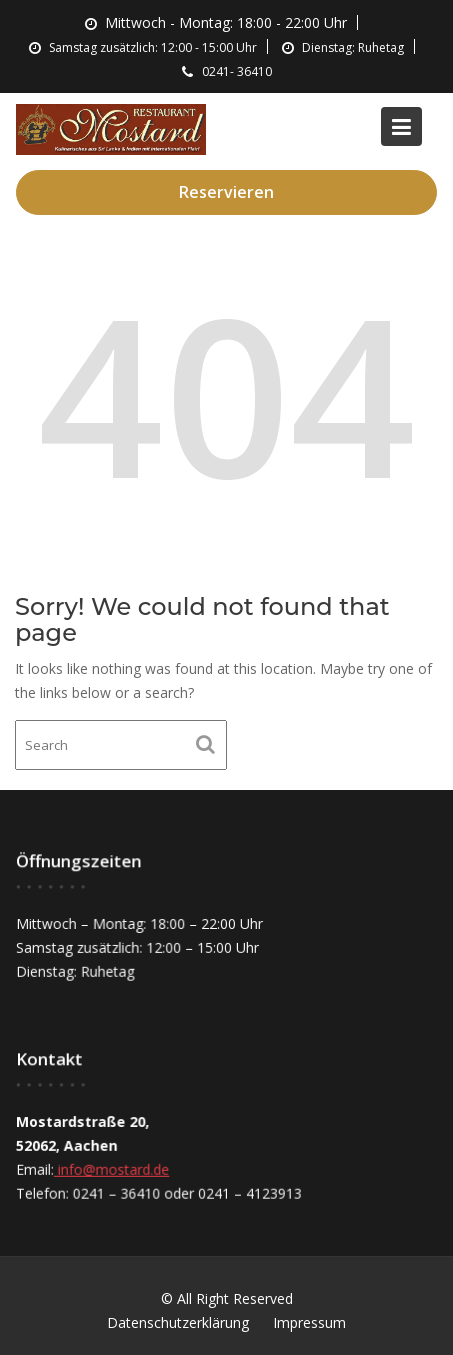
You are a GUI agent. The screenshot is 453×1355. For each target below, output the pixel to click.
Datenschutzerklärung (178, 1322)
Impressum (309, 1322)
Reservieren (226, 192)
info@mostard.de (112, 1168)
